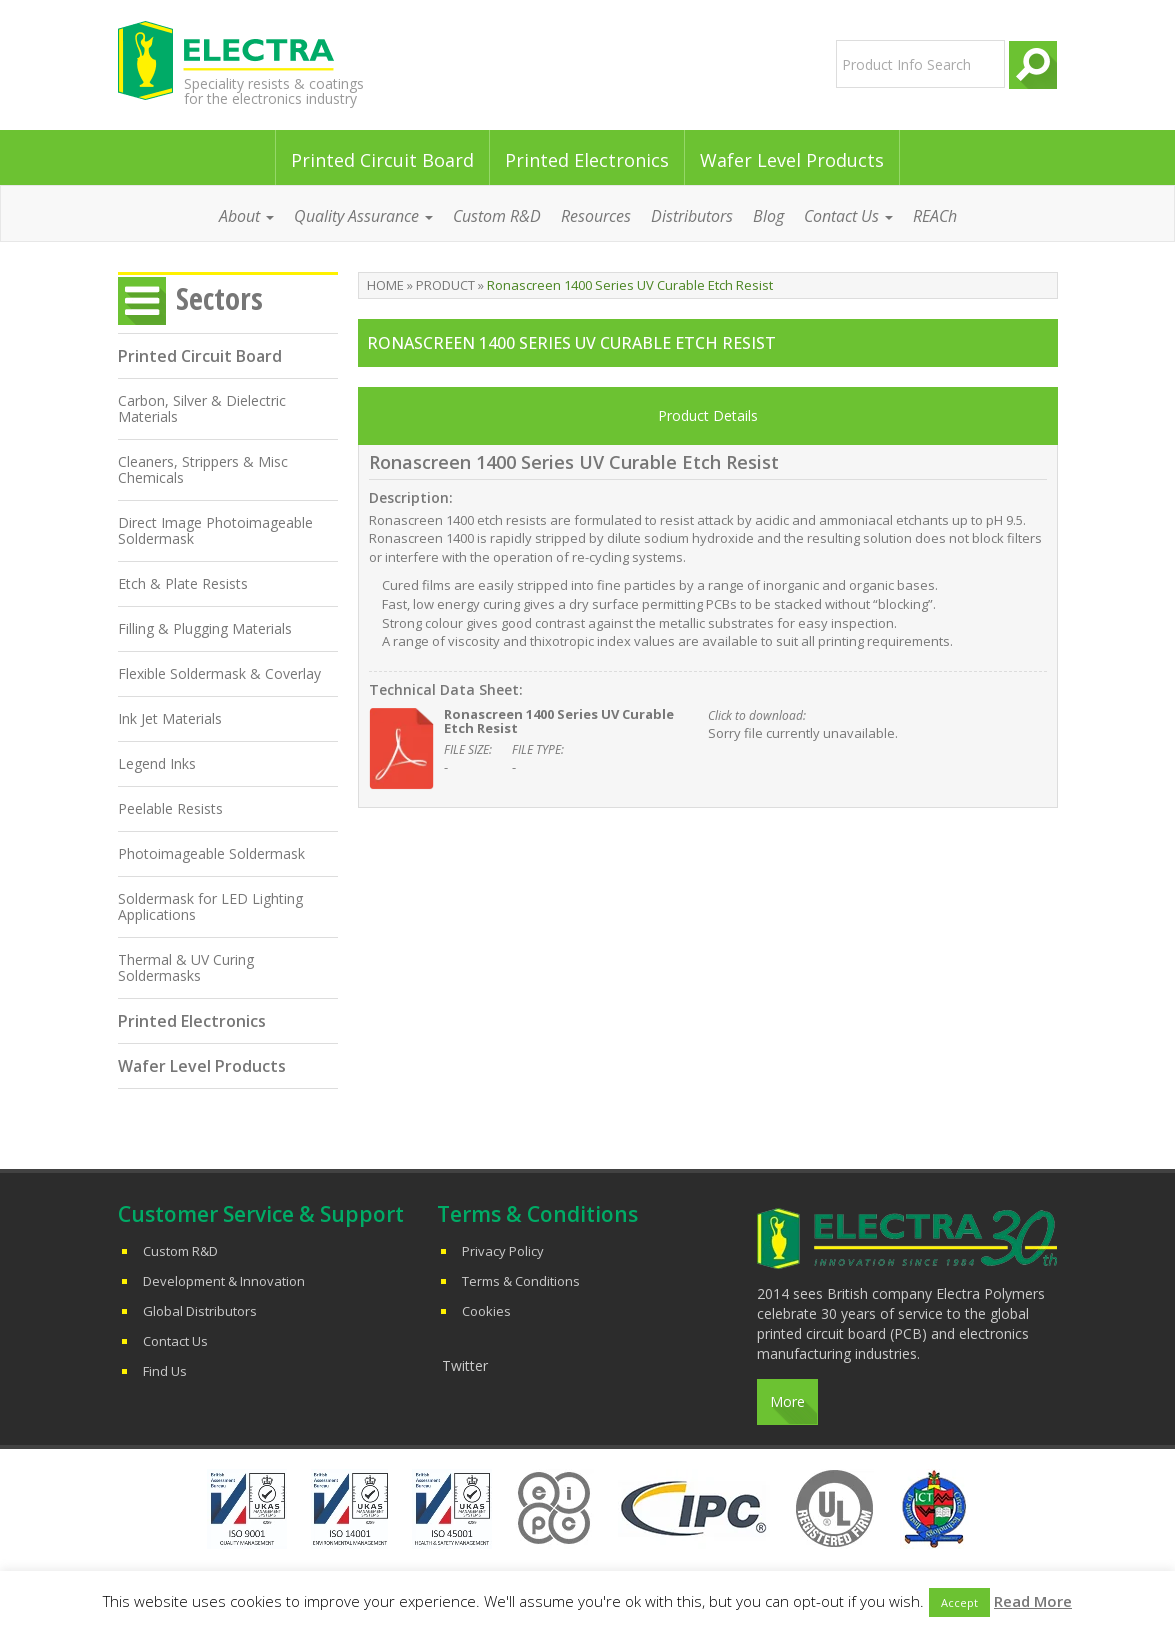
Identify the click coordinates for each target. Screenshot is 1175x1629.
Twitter (465, 1365)
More (787, 1401)
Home (385, 285)
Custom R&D (497, 216)
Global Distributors (200, 1311)
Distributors (692, 216)
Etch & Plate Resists (183, 583)
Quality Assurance (363, 216)
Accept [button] (959, 1602)
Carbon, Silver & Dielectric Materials (202, 408)
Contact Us (848, 216)
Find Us (165, 1371)
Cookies (486, 1311)
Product (445, 285)
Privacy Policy (503, 1251)
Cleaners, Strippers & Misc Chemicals (203, 469)
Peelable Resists (170, 808)
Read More (1033, 1601)
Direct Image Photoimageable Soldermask (215, 530)
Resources (596, 216)
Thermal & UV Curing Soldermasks (186, 967)
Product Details (708, 415)
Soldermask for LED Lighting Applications (210, 906)
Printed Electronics (587, 160)
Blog (768, 216)
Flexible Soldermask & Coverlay (219, 673)
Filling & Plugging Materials (205, 628)
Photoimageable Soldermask (211, 853)
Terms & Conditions (521, 1281)
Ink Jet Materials (170, 718)
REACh (935, 216)
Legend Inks (157, 763)
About (246, 216)
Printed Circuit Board (382, 160)
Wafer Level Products (792, 160)
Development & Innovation (224, 1281)
